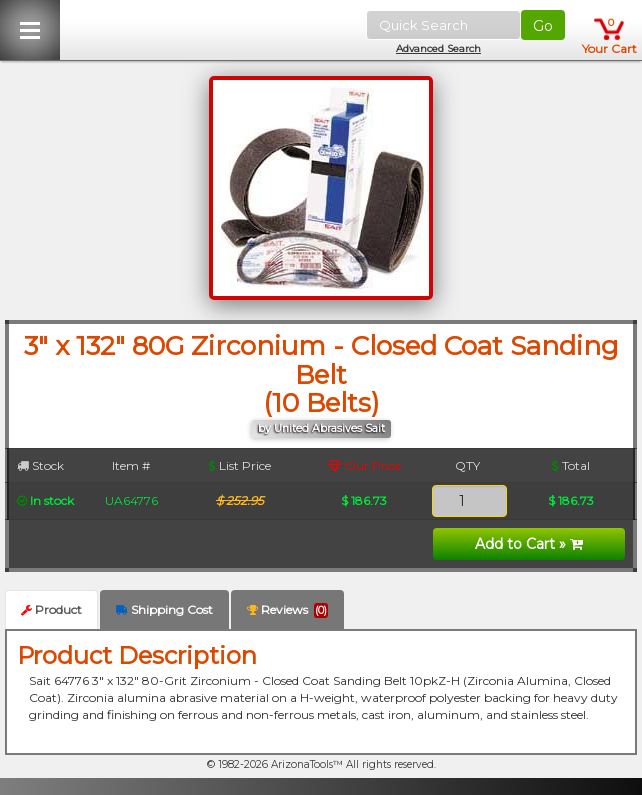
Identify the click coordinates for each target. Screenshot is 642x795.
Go (543, 26)
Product (51, 609)
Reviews (287, 610)
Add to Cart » (529, 544)
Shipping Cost (164, 609)
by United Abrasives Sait (321, 428)
